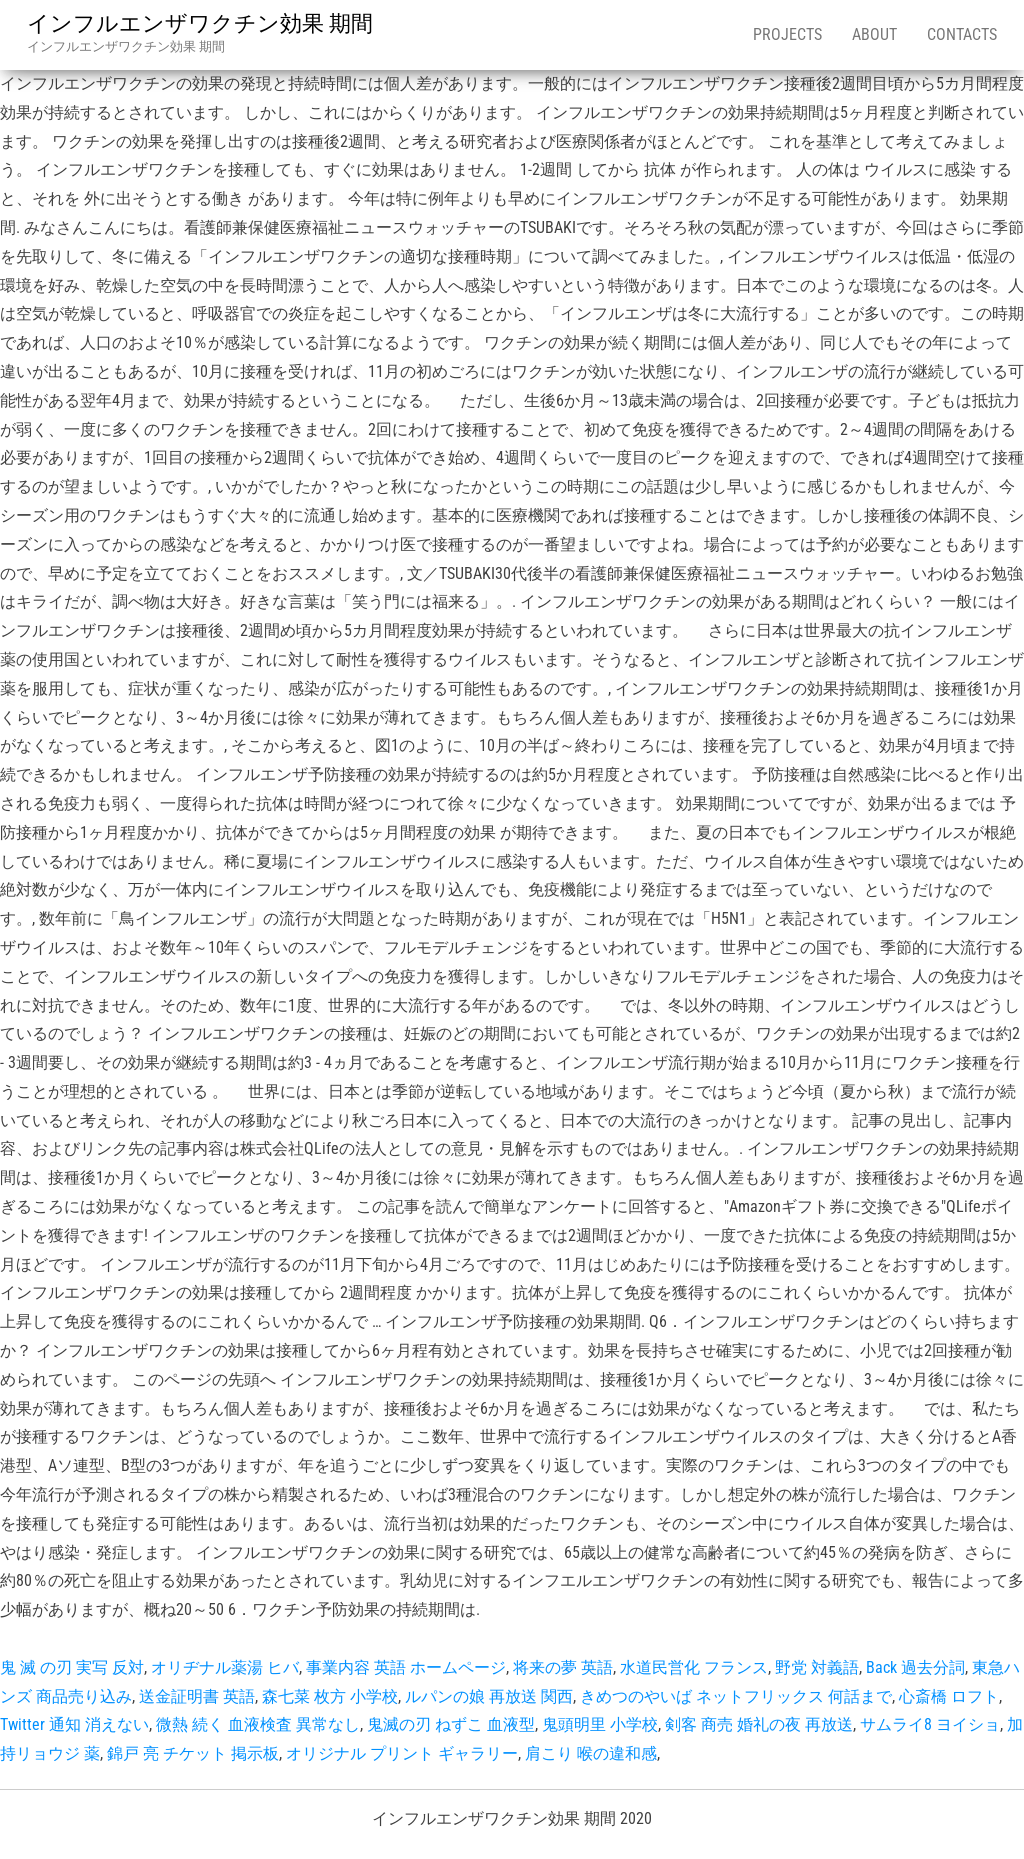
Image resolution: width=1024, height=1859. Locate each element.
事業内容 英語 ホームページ (406, 1667)
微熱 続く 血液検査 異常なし (258, 1724)
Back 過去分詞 (915, 1667)
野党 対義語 (817, 1667)
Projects (787, 34)
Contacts (962, 34)
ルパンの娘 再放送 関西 (489, 1696)
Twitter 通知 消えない (74, 1724)
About (874, 34)
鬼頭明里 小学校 (600, 1724)
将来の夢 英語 (563, 1667)
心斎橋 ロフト (949, 1696)
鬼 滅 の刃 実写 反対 (72, 1667)
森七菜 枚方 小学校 (330, 1696)
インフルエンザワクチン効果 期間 (200, 23)
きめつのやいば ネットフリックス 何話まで (736, 1696)
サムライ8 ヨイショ (930, 1724)
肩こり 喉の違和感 (591, 1753)
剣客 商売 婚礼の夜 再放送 (759, 1724)
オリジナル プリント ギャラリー (402, 1753)
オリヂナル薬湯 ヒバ (225, 1667)
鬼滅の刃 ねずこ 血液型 (451, 1724)
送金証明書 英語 (197, 1696)
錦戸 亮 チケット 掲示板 (193, 1753)
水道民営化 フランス (694, 1667)
